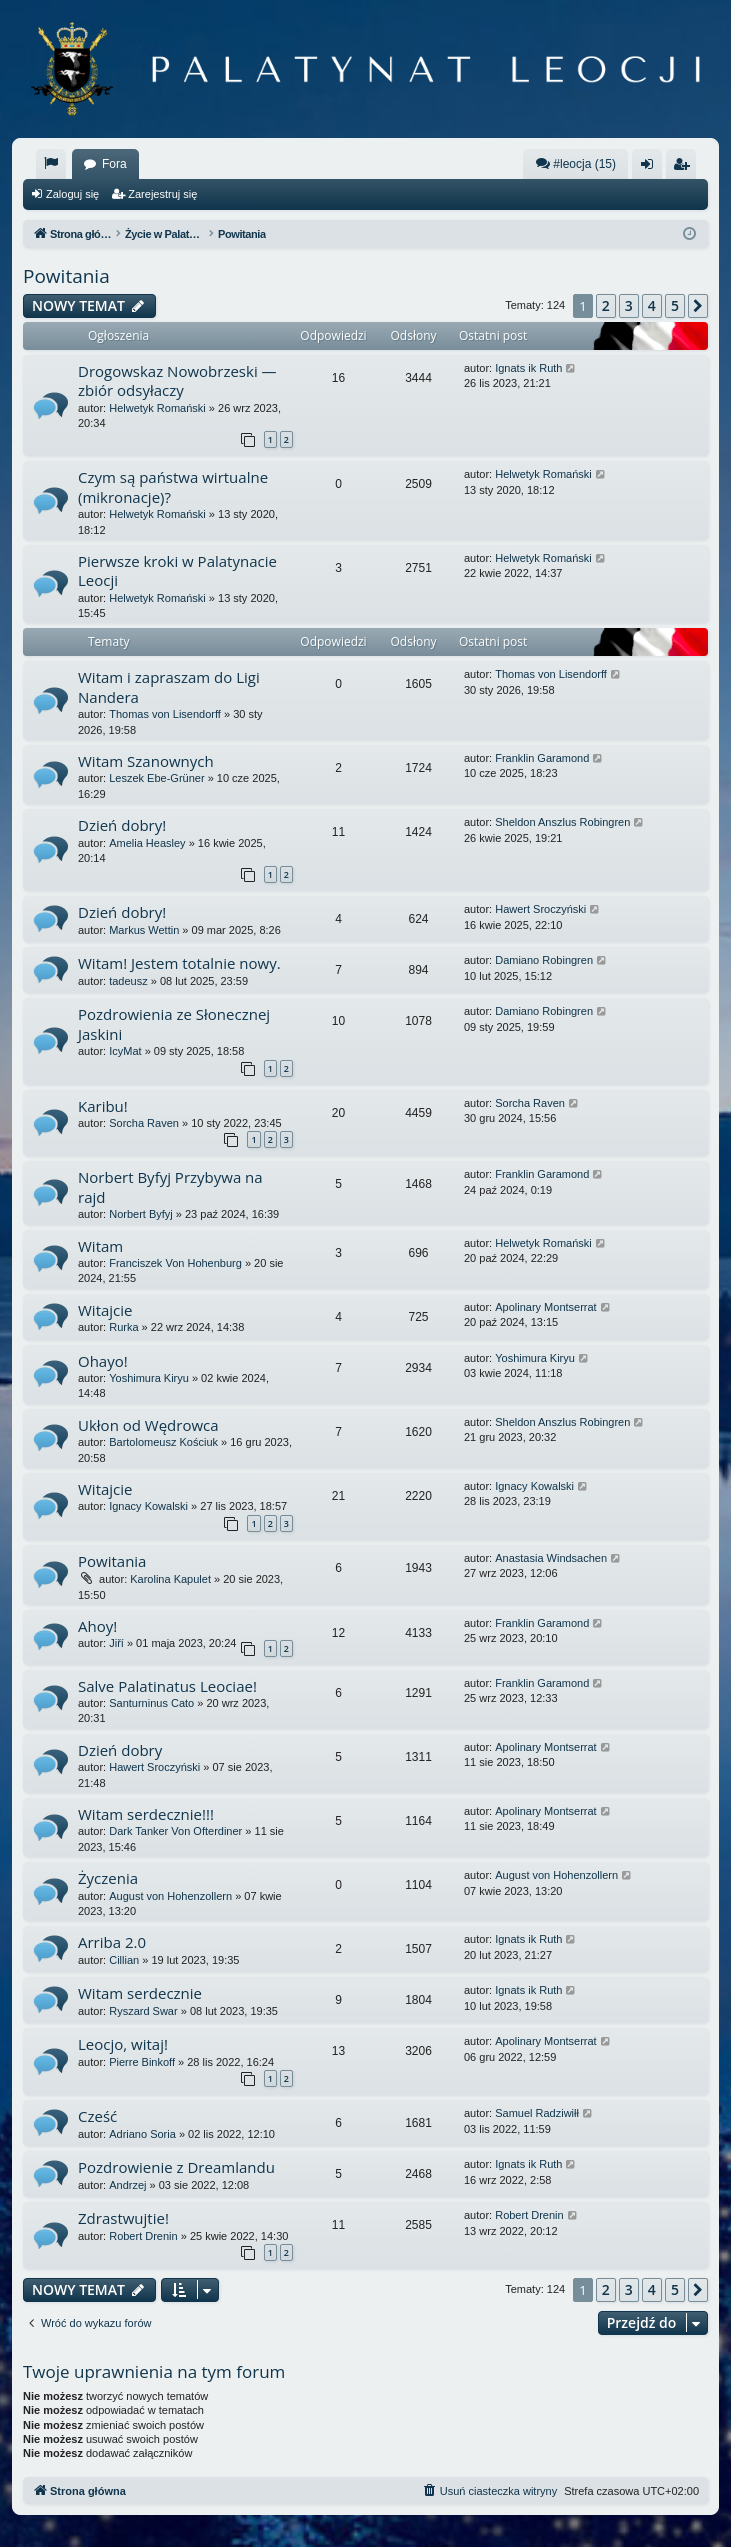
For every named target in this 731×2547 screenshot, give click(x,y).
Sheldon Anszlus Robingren (562, 822)
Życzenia (108, 1878)
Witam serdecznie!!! (146, 1814)
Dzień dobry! (122, 825)
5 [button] (675, 305)
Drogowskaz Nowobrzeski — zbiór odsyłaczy (177, 380)
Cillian (124, 1960)
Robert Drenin (143, 2236)
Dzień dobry (120, 1750)
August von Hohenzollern (170, 1896)
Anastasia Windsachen (551, 1558)
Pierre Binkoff (142, 2062)
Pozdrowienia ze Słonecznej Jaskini (174, 1023)
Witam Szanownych (146, 761)
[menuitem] (51, 164)
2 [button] (606, 305)
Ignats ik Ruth (528, 368)
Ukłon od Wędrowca (148, 1425)
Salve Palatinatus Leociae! (167, 1686)
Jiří (116, 1643)
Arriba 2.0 (112, 1942)
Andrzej (127, 2185)
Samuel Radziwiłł (537, 2113)
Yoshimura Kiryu (149, 1378)
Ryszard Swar (143, 2011)
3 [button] (629, 305)
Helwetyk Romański (157, 408)
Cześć (97, 2116)
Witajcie (105, 1310)
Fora (114, 164)
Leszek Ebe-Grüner (156, 778)
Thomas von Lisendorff (165, 714)
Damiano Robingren (544, 960)
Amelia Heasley (147, 843)
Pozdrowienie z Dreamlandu (176, 2167)
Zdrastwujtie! (123, 2218)
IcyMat (125, 1051)
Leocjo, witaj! (123, 2044)
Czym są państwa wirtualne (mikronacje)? (173, 486)
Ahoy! (97, 1626)
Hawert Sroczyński (540, 909)
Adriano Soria (142, 2134)
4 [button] (652, 305)
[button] (698, 306)
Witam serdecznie (140, 1993)
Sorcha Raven (144, 1123)
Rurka (123, 1327)
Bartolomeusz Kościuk (163, 1442)
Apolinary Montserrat (546, 1307)
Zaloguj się (72, 194)
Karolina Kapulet (170, 1579)
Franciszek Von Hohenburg (175, 1263)
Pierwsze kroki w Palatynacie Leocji (177, 570)
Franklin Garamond (542, 758)
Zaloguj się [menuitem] (651, 168)
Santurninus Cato (151, 1703)
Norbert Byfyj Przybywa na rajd (170, 1186)
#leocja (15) (575, 163)
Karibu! (103, 1106)
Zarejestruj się (162, 194)
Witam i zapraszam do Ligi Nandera (169, 686)
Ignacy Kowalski (148, 1506)
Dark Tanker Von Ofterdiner (175, 1831)
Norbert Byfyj (141, 1214)
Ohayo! (103, 1361)
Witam (100, 1246)
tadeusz (128, 981)
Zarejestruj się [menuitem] (685, 168)
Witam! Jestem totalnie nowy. (179, 963)
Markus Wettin (144, 930)
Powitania (66, 276)
